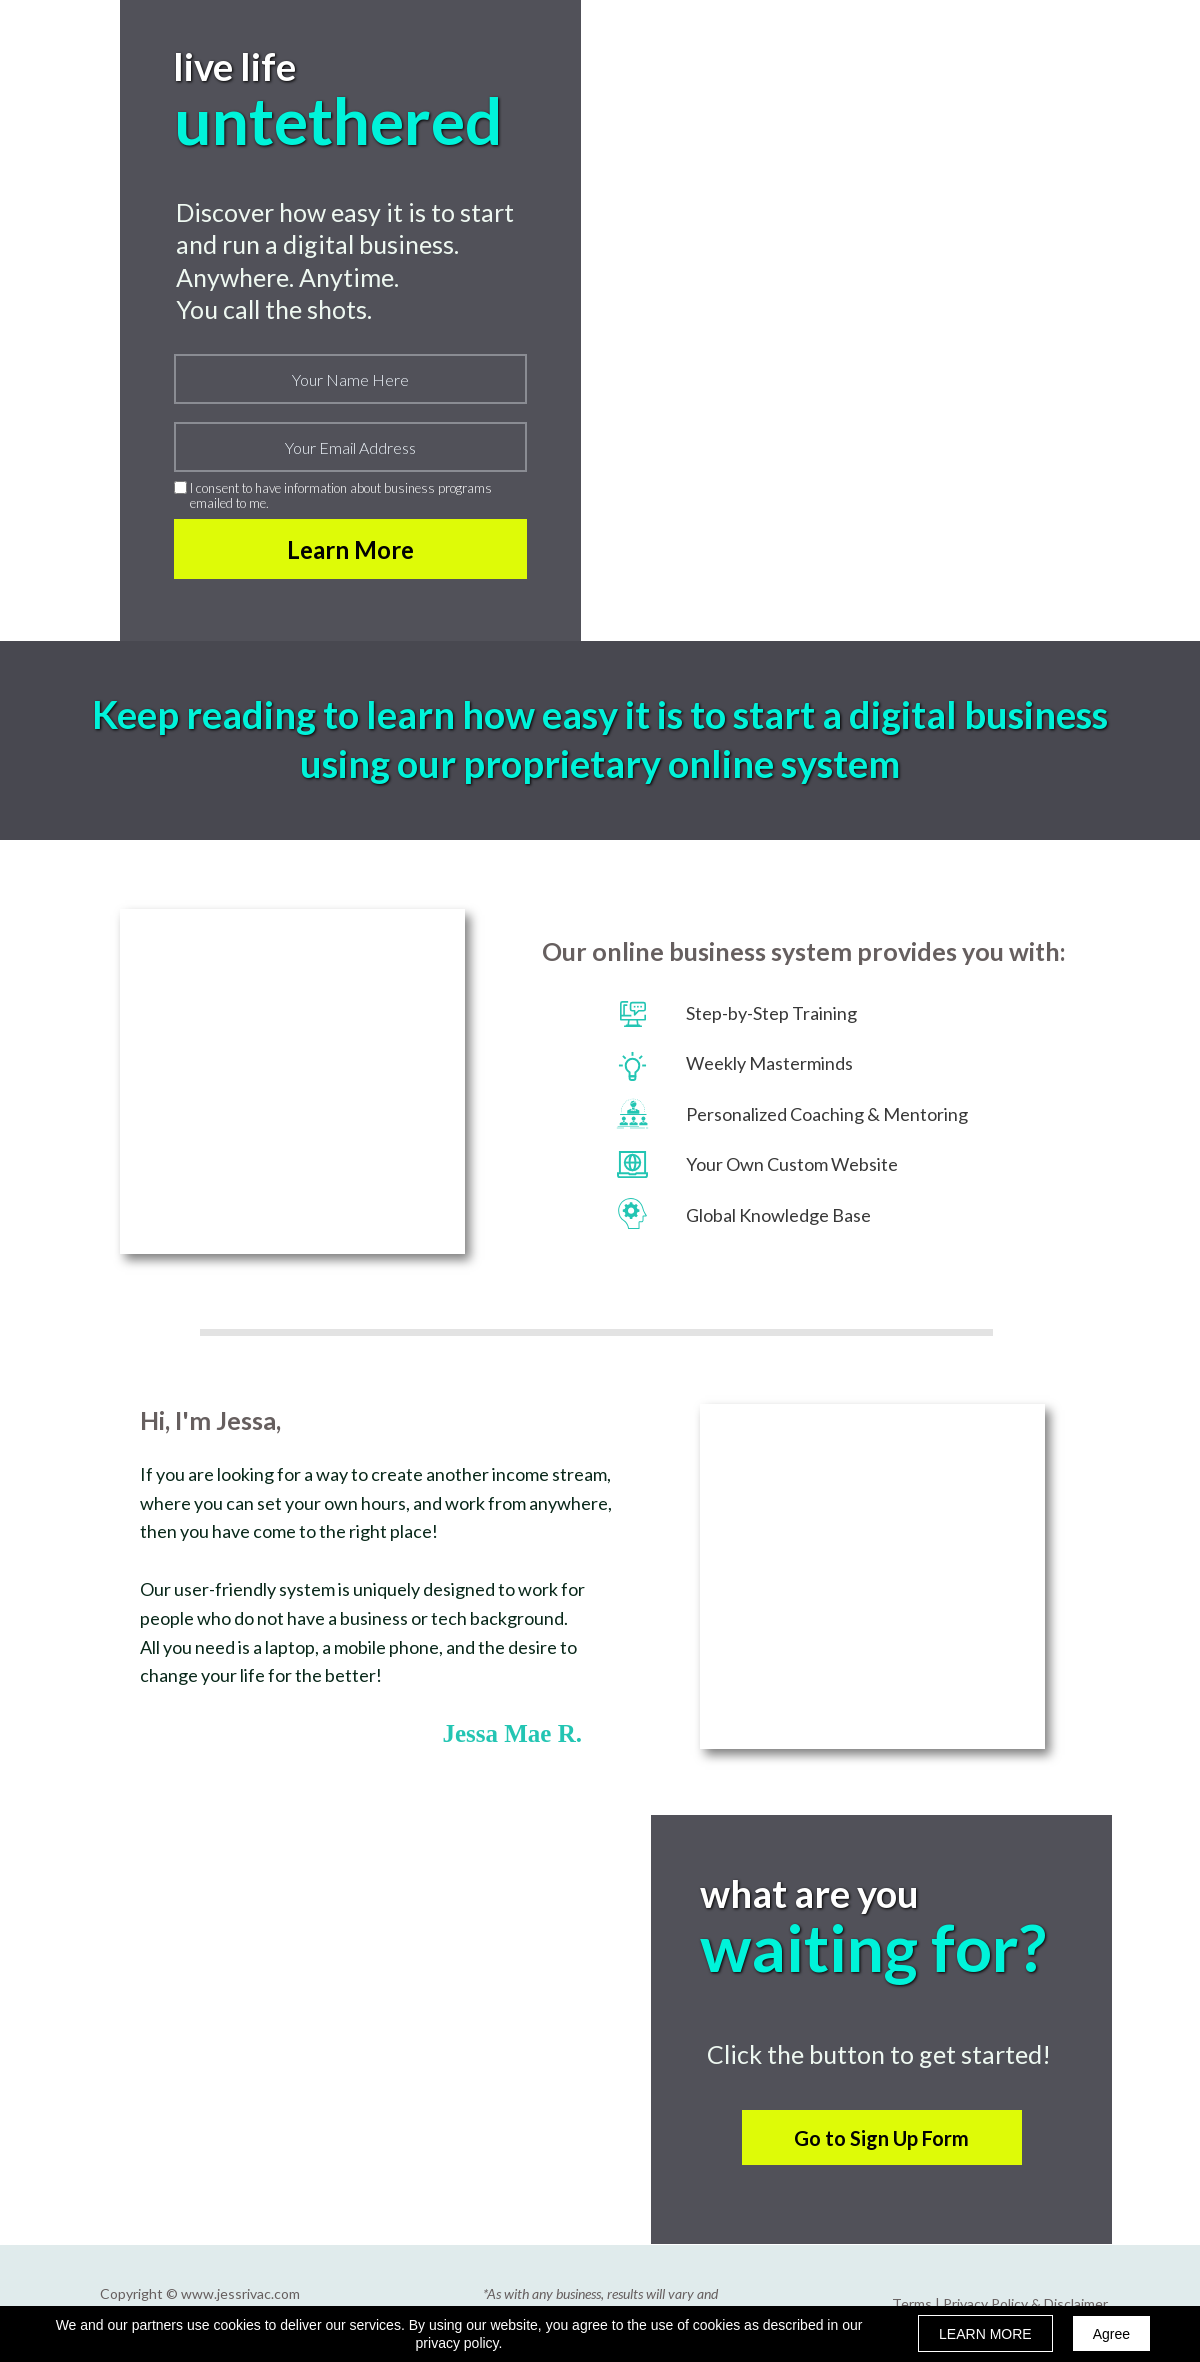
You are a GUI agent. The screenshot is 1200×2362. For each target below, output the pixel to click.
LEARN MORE (985, 2334)
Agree (1111, 2334)
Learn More (350, 549)
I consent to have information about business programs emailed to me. (341, 495)
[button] (882, 2137)
